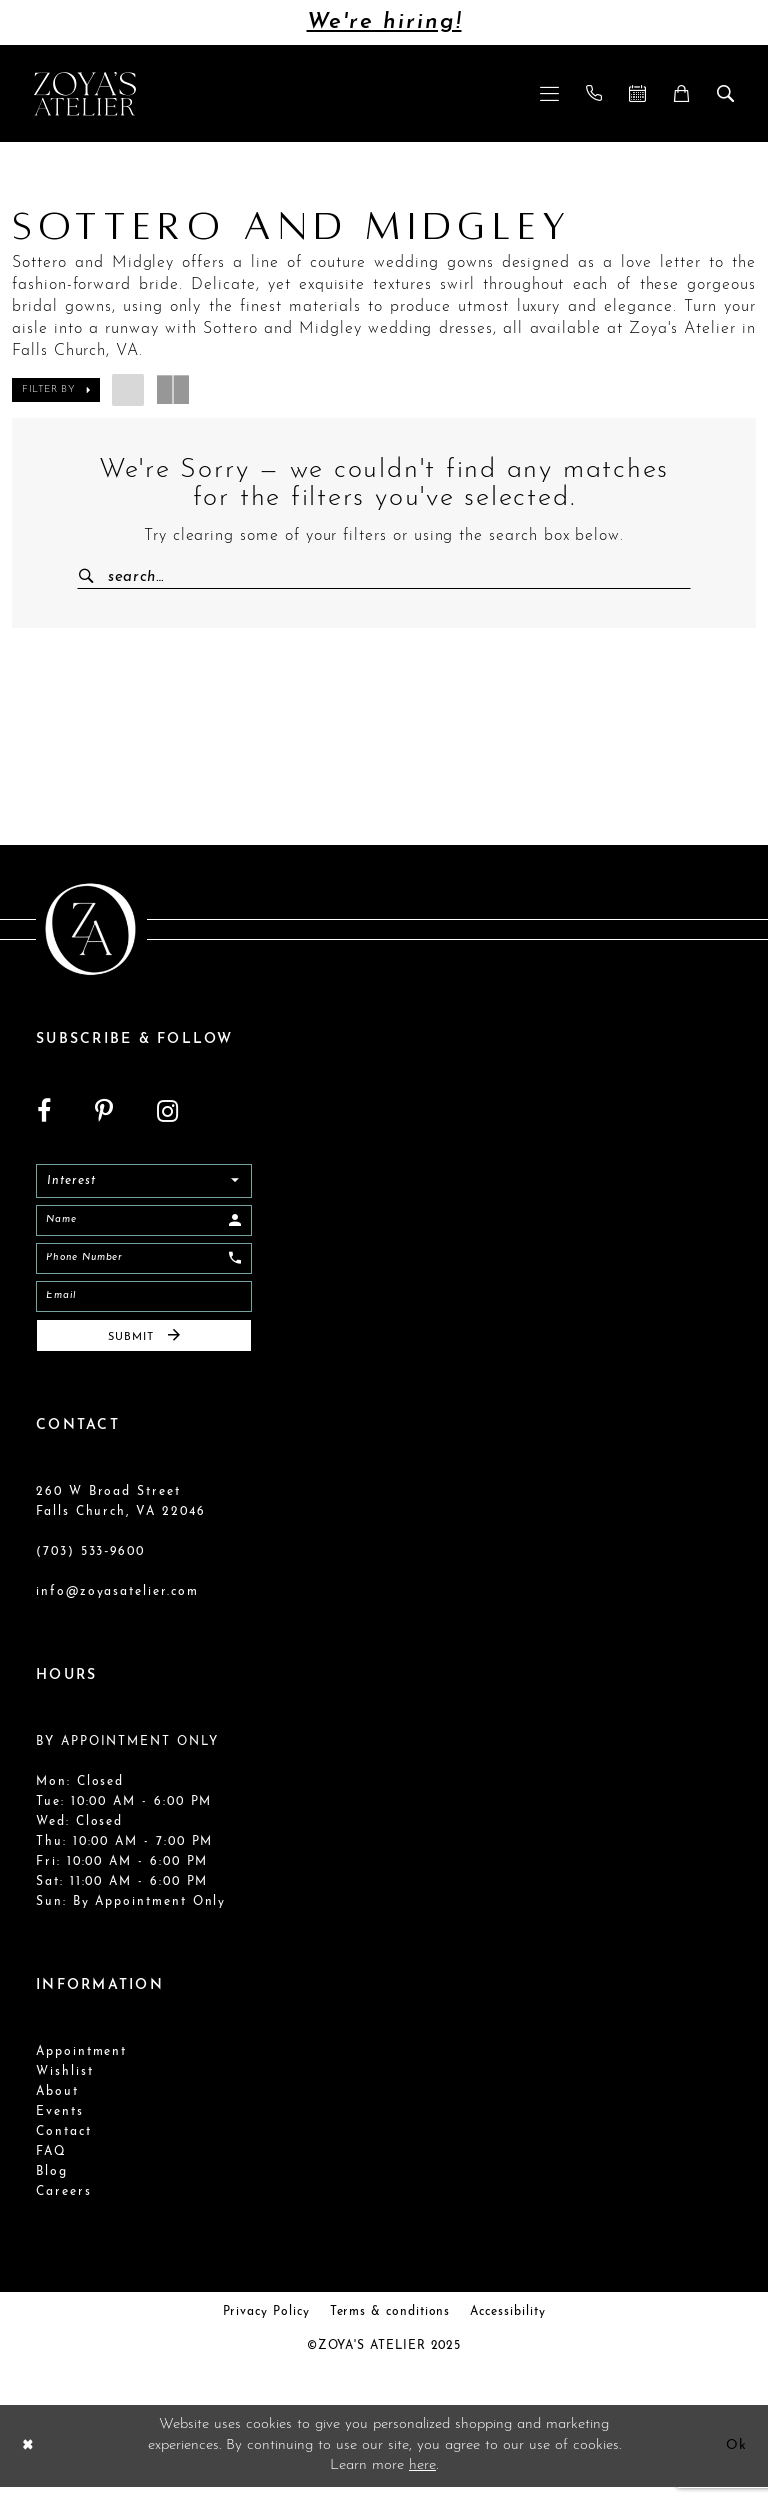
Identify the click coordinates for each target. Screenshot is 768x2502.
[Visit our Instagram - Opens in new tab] (167, 1113)
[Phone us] (594, 93)
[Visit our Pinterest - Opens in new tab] (104, 1113)
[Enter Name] (144, 1225)
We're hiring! (384, 22)
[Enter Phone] (144, 1266)
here (422, 2480)
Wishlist (64, 2088)
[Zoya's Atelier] (85, 93)
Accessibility (507, 2328)
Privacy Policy (266, 2328)
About (57, 2108)
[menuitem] (550, 93)
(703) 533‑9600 (90, 1568)
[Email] (144, 1307)
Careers (64, 2208)
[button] (550, 93)
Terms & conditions (390, 2328)
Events (60, 2128)
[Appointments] (638, 93)
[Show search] (726, 93)
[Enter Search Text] (384, 577)
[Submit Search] (94, 577)
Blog (52, 2188)
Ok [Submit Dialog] (734, 2460)
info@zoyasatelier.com (117, 1608)
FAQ (51, 2168)
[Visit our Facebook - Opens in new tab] (44, 1113)
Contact (64, 2148)
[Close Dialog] (29, 2461)
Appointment (81, 2068)
